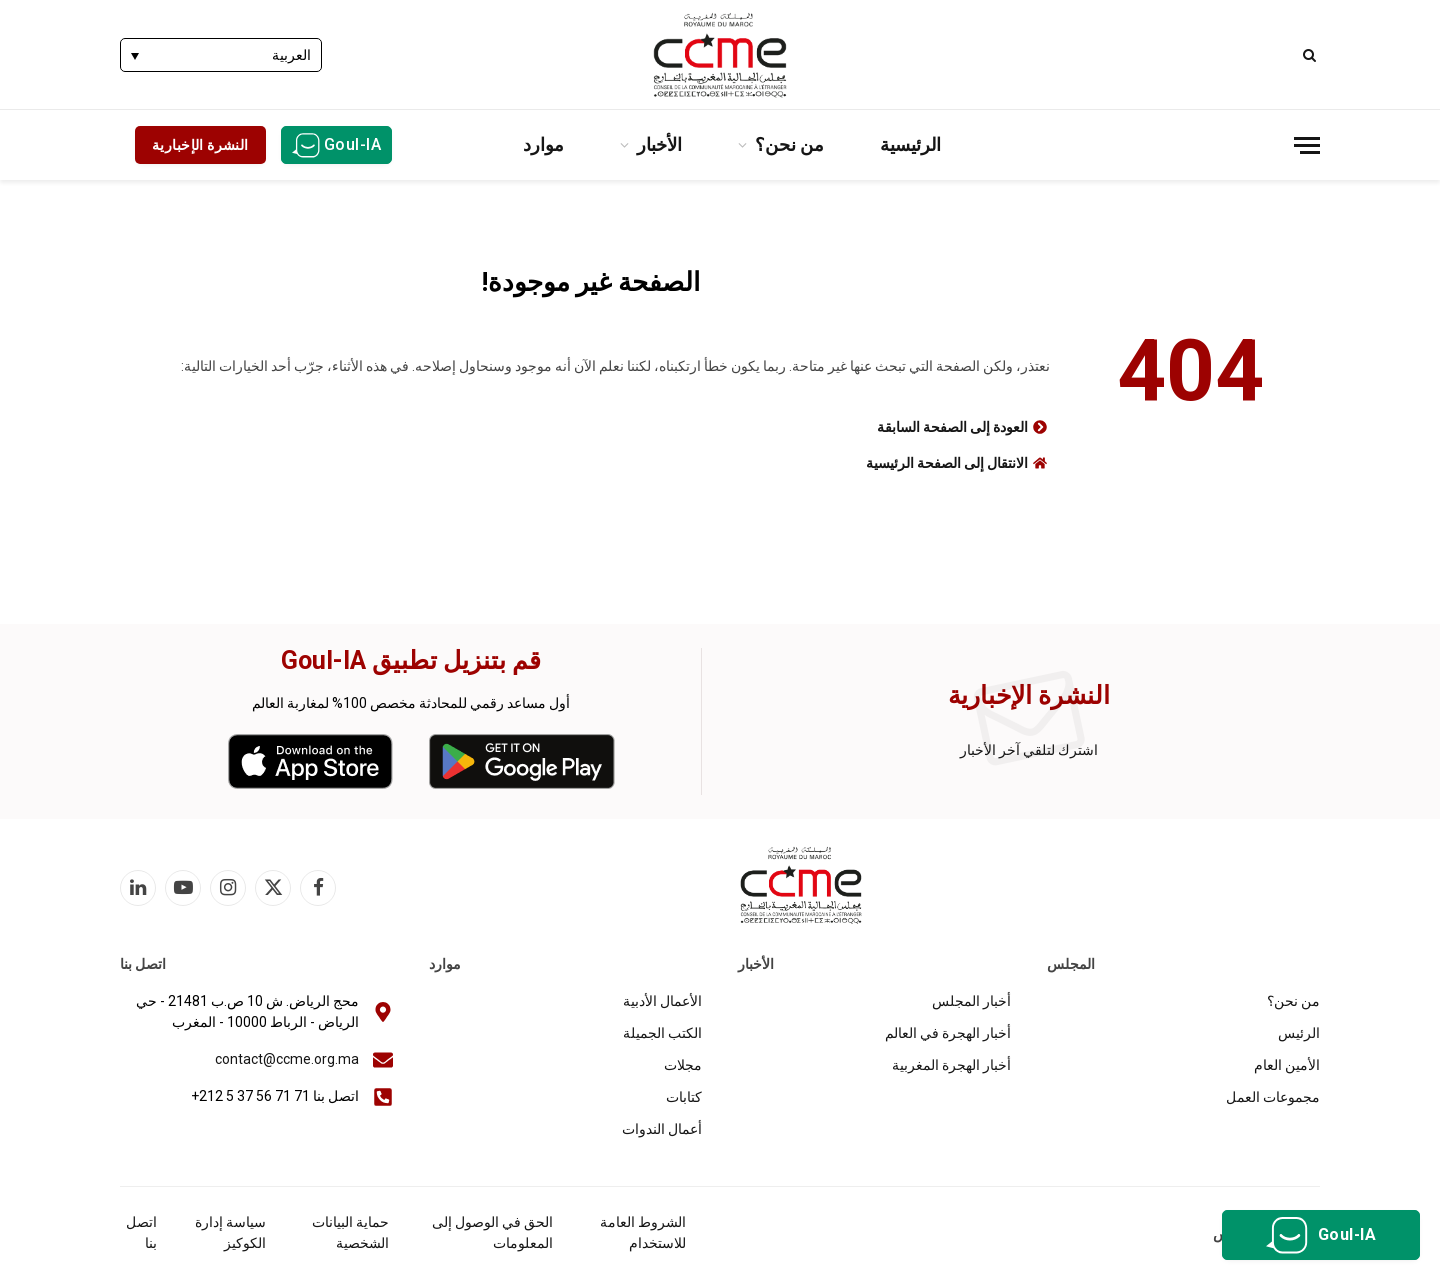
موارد (543, 144)
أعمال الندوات (662, 1129)
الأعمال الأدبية (662, 1001)
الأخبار (659, 144)
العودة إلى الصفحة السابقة (952, 427)
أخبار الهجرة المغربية (951, 1065)
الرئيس (1299, 1033)
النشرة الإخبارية (200, 145)
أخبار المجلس (971, 1001)
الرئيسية (910, 144)
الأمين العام (1287, 1065)
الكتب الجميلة (662, 1033)
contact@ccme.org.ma (287, 1059)
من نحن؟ (789, 144)
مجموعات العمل (1273, 1097)
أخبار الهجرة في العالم (948, 1033)
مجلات (683, 1065)
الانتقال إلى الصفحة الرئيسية (947, 463)
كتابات (684, 1097)
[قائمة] (1307, 145)
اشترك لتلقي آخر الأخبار (1029, 750)
